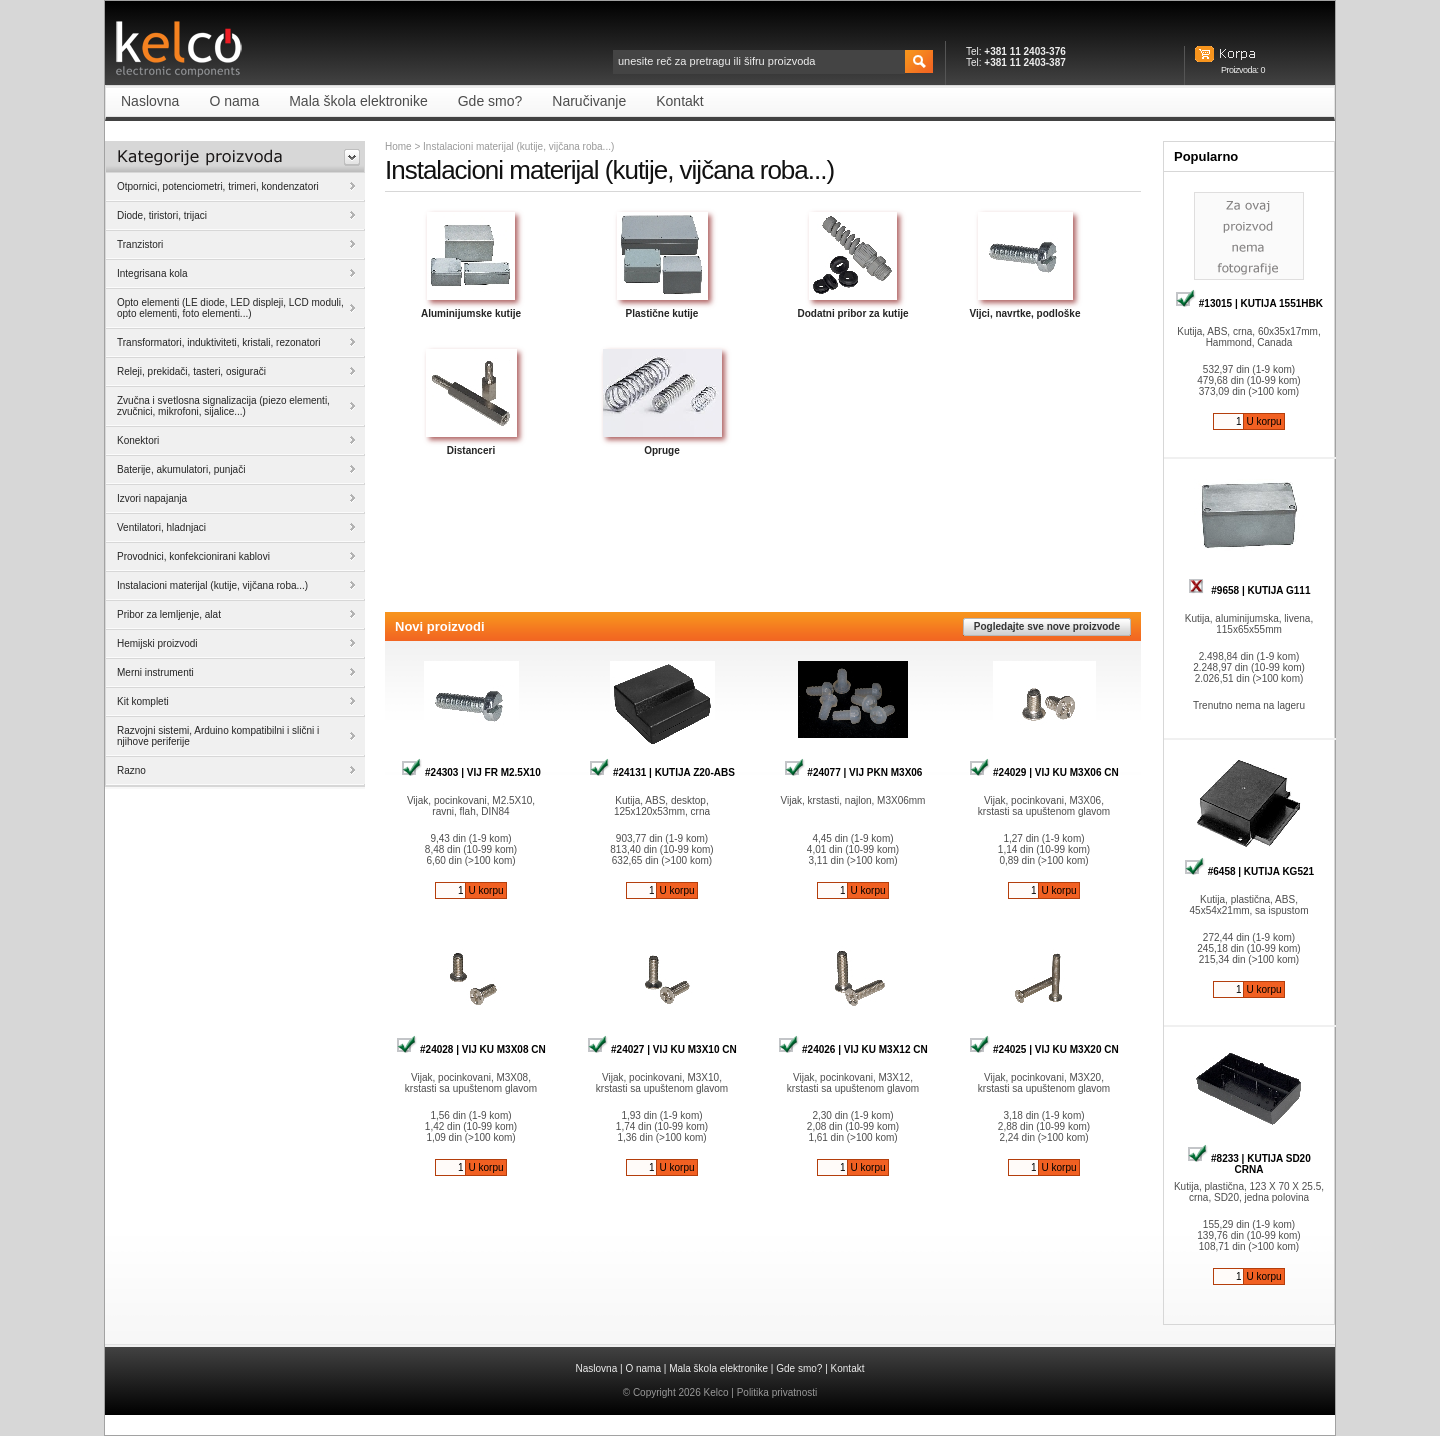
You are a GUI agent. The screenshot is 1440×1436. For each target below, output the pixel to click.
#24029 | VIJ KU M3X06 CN (1043, 772)
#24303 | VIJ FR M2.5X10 (470, 772)
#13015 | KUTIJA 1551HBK (1249, 303)
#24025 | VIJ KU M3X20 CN (1043, 1049)
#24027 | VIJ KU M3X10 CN (661, 1049)
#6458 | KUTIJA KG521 (1249, 871)
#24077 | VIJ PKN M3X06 (853, 772)
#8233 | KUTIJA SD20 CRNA (1248, 1164)
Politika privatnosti (777, 1392)
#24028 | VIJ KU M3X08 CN (470, 1049)
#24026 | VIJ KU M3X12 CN (852, 1049)
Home (398, 146)
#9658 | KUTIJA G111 (1249, 590)
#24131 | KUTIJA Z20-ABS (662, 772)
